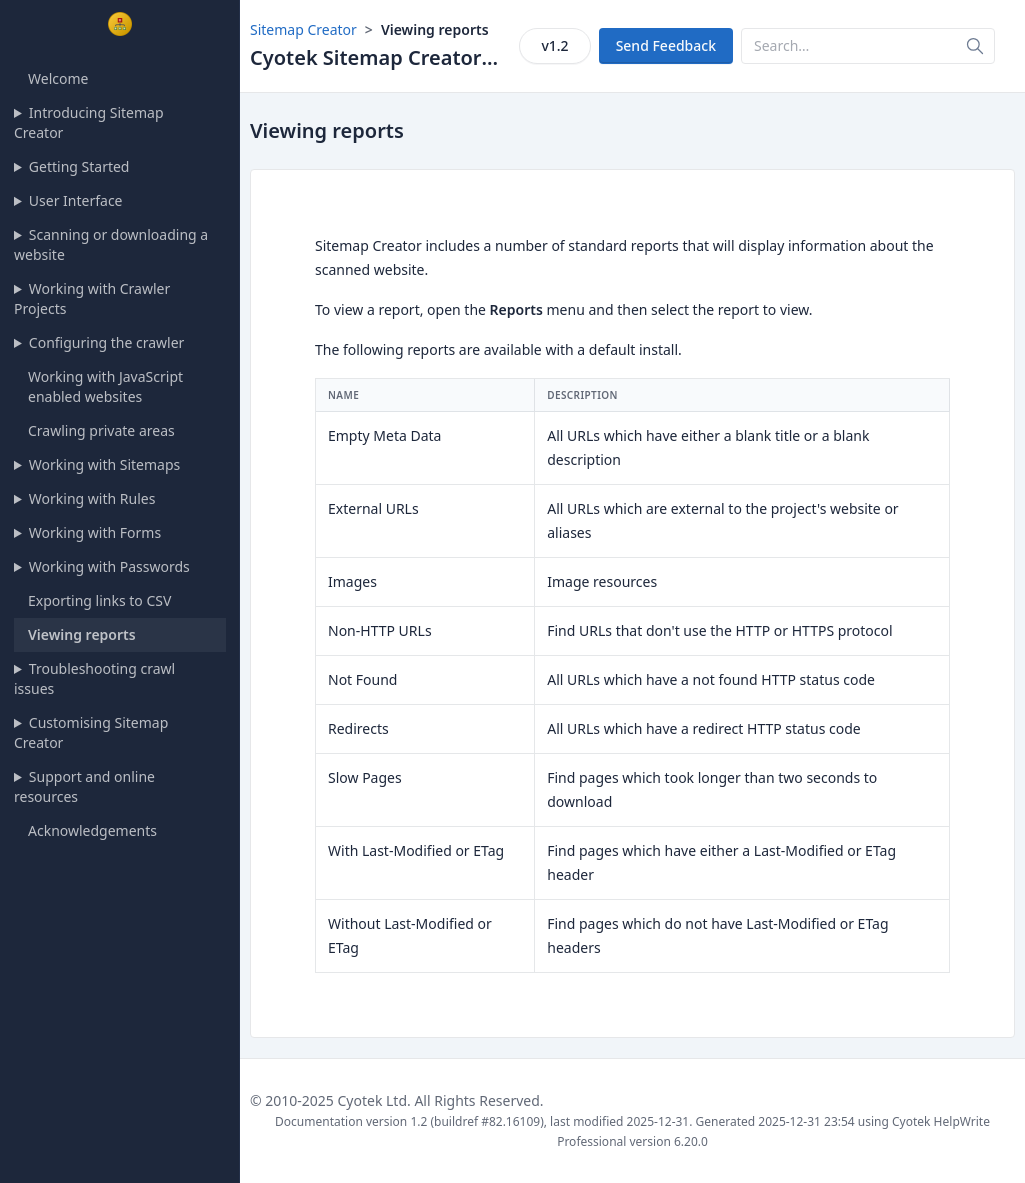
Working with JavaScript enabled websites (105, 386)
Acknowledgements (92, 830)
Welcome (58, 78)
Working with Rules (92, 498)
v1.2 (554, 45)
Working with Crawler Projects (92, 298)
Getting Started (79, 166)
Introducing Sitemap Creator (89, 122)
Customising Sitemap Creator (91, 732)
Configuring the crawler (107, 342)
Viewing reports (82, 634)
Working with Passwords (109, 566)
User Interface (76, 200)
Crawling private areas (101, 430)
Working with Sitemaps (104, 464)
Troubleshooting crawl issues (94, 678)
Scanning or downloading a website (111, 244)
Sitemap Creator (303, 29)
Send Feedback (666, 45)
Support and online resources (84, 786)
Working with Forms (95, 532)
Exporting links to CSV (99, 600)
